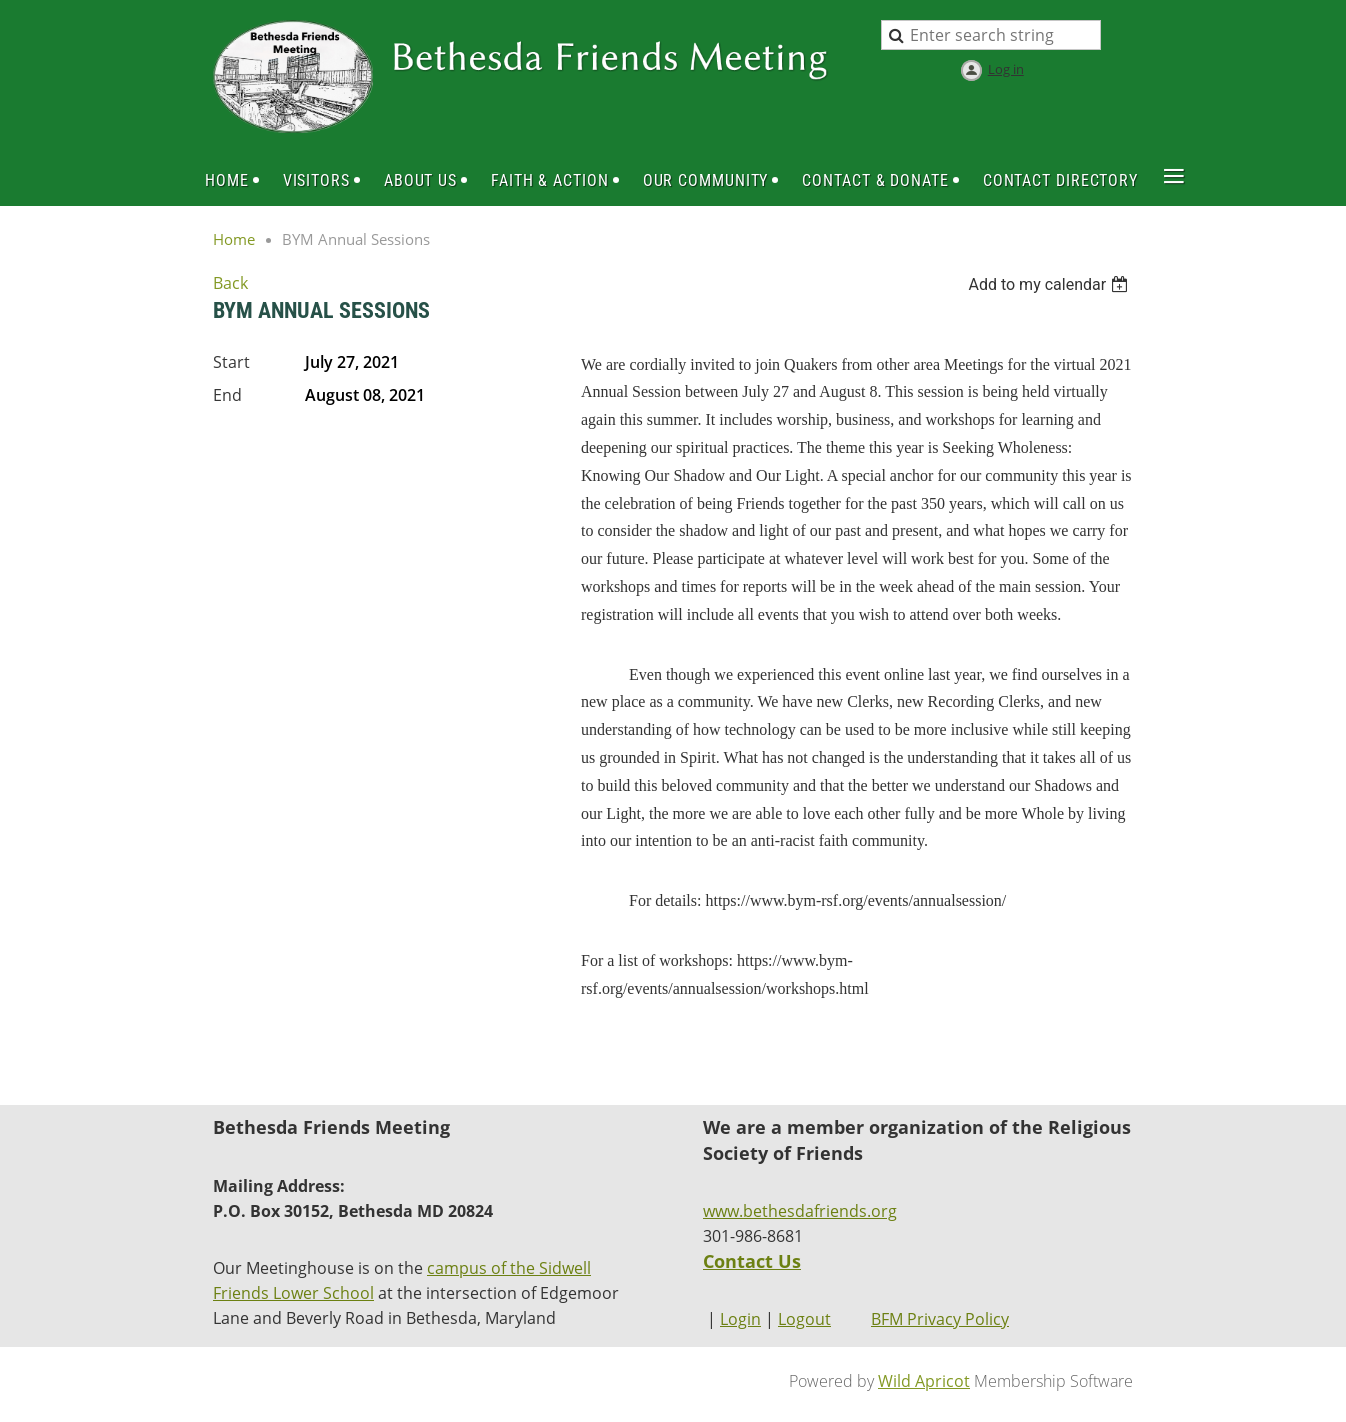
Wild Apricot (924, 1381)
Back (230, 283)
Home (234, 239)
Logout (804, 1319)
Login (740, 1319)
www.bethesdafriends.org (800, 1211)
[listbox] (1050, 284)
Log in (1006, 69)
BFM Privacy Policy (940, 1319)
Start (231, 362)
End (227, 395)
